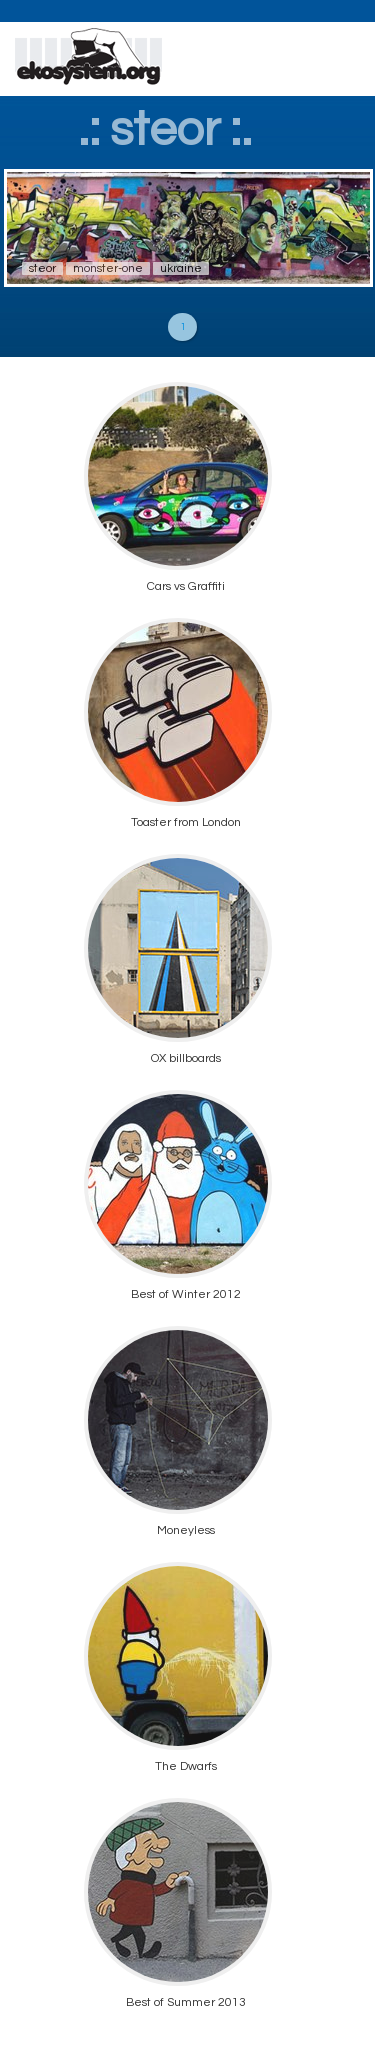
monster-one (108, 268)
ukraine (181, 268)
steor (42, 268)
